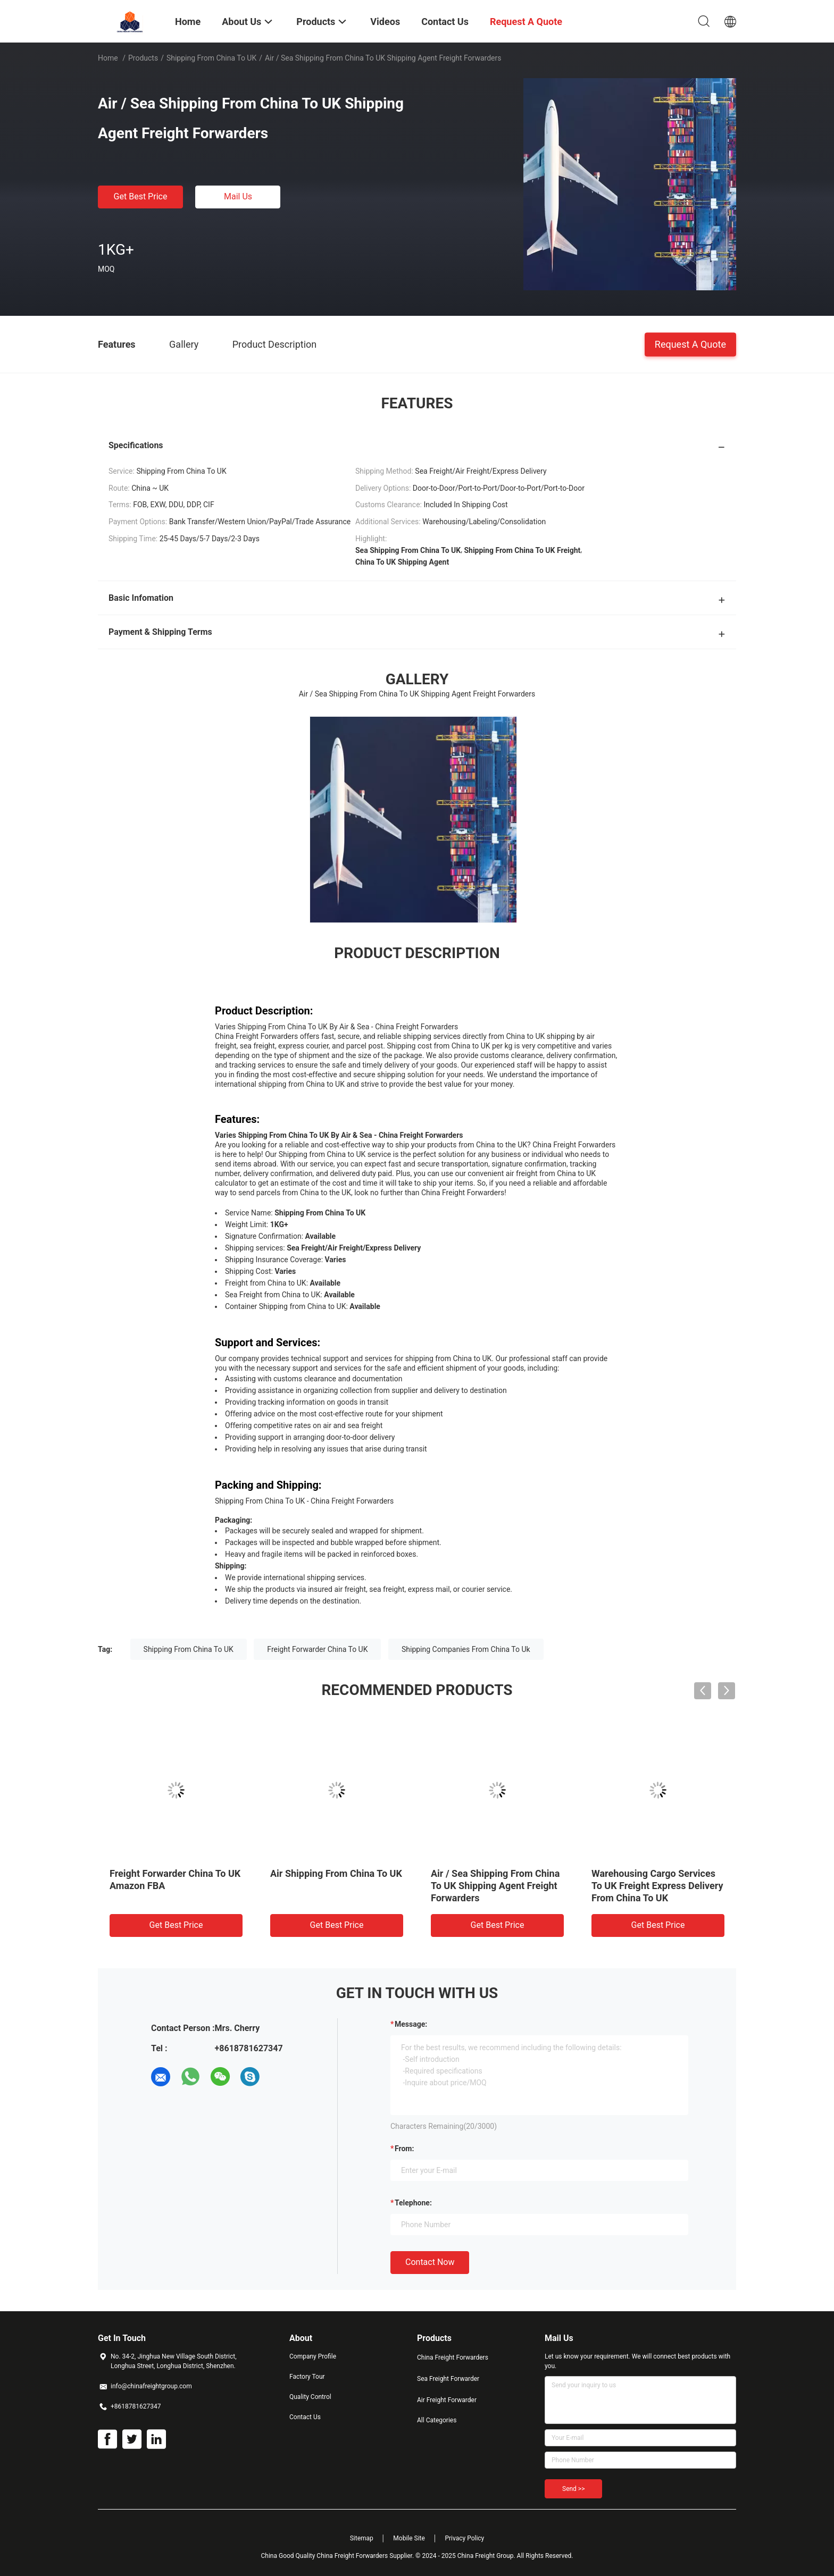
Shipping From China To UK (211, 58)
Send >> (573, 2489)
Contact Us (305, 2417)
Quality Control (310, 2397)
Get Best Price (141, 196)
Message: (411, 2024)
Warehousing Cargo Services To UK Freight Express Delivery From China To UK (657, 1885)
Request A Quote (690, 343)
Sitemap (361, 2538)
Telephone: (413, 2203)
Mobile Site (409, 2538)
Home (108, 58)
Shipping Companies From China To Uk (466, 1649)
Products (143, 58)
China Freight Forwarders (452, 2357)
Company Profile (312, 2356)
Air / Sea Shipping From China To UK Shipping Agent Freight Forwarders (495, 1885)
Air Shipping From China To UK (336, 1873)
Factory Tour (307, 2376)
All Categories (436, 2420)
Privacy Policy (464, 2538)
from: (404, 2148)
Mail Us (238, 196)
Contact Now (429, 2262)
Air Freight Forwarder (447, 2400)
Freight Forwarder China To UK (317, 1649)
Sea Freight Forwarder (448, 2378)
